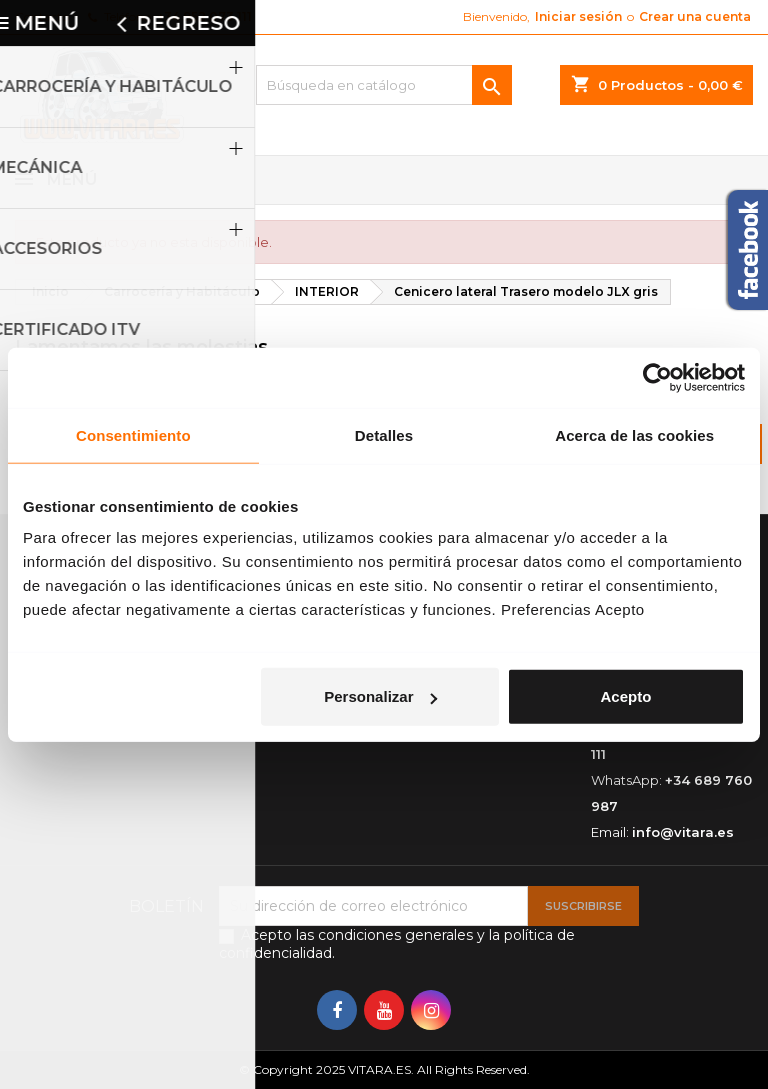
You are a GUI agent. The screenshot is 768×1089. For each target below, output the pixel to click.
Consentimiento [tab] (133, 434)
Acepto (625, 696)
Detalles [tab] (384, 434)
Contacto (42, 16)
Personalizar (380, 696)
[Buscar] (384, 85)
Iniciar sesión (578, 16)
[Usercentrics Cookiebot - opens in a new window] (657, 377)
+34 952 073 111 (204, 16)
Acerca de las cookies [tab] (634, 434)
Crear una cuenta (695, 16)
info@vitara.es (683, 832)
